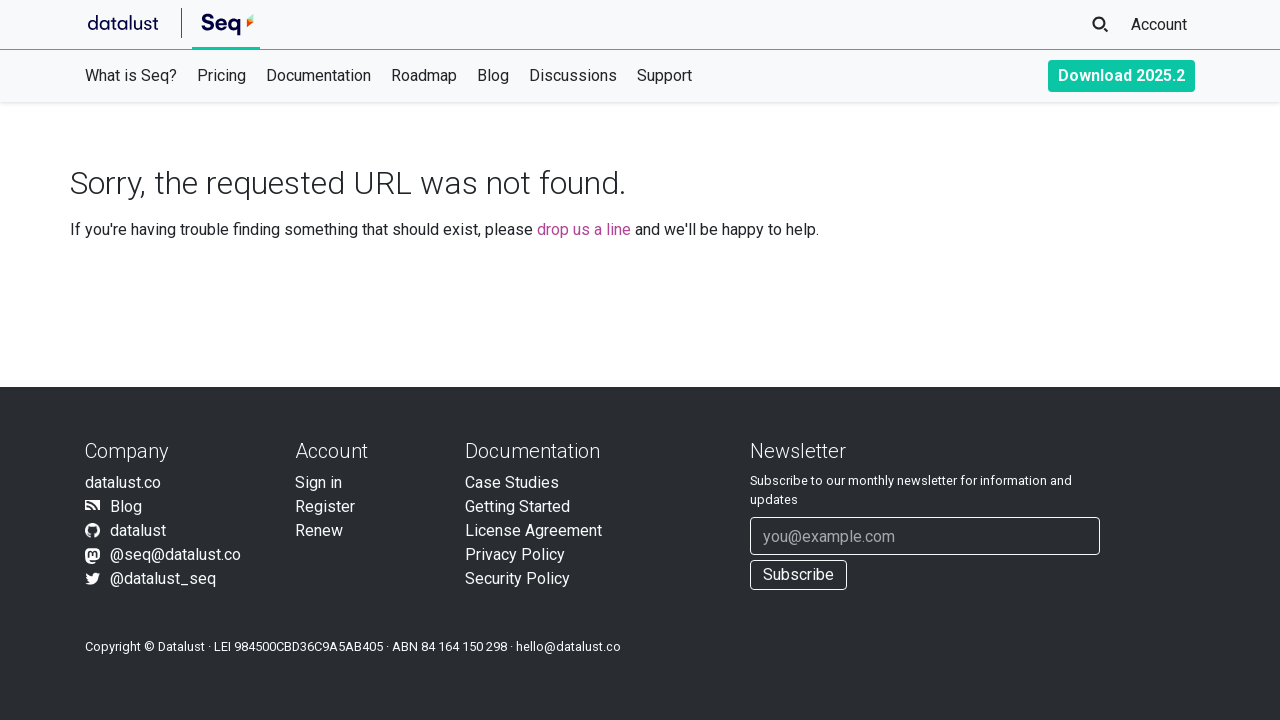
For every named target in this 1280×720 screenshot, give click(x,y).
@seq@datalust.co (175, 554)
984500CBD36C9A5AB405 (308, 646)
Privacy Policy (515, 554)
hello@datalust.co (568, 646)
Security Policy (517, 578)
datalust (138, 530)
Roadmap (424, 75)
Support (664, 75)
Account (1159, 24)
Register (325, 506)
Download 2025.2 (1121, 75)
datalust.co (123, 482)
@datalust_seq (163, 578)
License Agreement (533, 530)
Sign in (318, 482)
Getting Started (517, 506)
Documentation (318, 75)
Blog (493, 75)
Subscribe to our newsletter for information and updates (911, 490)
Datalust (181, 646)
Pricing (221, 75)
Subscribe (798, 574)
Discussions (573, 75)
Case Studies (512, 482)
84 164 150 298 (464, 646)
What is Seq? (131, 75)
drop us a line (584, 229)
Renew (319, 530)
